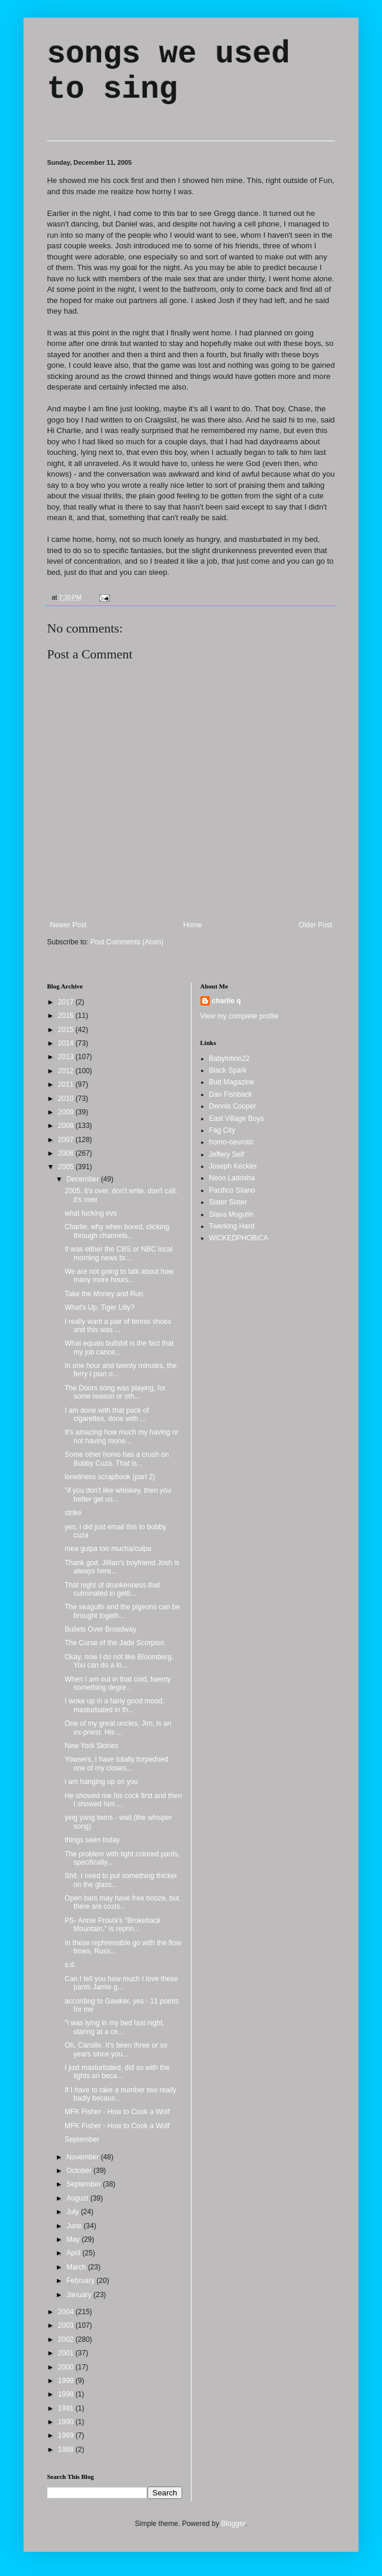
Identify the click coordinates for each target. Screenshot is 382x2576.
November (83, 2157)
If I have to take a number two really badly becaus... (120, 2094)
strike (73, 1513)
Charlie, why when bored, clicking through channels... (117, 1231)
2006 (67, 1153)
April (74, 2253)
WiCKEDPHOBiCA (239, 1238)
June (74, 2226)
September (82, 2139)
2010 (67, 1098)
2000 (67, 2367)
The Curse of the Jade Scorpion (114, 1643)
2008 (67, 1125)
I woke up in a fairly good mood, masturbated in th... (114, 1705)
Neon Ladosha (232, 1178)
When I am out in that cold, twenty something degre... (118, 1683)
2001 (67, 2353)
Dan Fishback (230, 1094)
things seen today (92, 1840)
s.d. (70, 1965)
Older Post (315, 925)
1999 (67, 2381)
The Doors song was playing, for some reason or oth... (115, 1392)
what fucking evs (91, 1213)
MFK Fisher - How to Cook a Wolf (117, 2112)
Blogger (233, 2524)
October (79, 2170)
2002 (67, 2339)
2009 (67, 1112)
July (73, 2212)
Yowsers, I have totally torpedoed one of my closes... (116, 1763)
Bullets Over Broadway (100, 1629)
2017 (67, 1002)
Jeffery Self (226, 1154)
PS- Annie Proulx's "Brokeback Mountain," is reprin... (112, 1924)
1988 (67, 2449)
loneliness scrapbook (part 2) (110, 1477)
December (83, 1179)
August (78, 2198)
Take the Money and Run (104, 1294)
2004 (67, 2312)
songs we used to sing (168, 71)
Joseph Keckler (233, 1166)
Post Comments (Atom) (126, 942)
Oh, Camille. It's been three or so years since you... (116, 2049)
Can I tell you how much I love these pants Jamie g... (121, 1983)
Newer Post (68, 925)
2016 (67, 1015)
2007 (67, 1140)
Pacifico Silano (232, 1190)
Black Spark (228, 1070)
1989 (67, 2435)
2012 (67, 1071)
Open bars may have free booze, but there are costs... (122, 1902)
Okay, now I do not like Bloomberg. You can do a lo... (119, 1661)
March (77, 2267)
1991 (67, 2408)
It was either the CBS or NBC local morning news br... (118, 1253)
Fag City (222, 1130)
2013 (67, 1057)
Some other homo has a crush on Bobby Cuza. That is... (117, 1458)
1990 (67, 2422)
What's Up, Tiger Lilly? (100, 1307)
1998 (67, 2394)
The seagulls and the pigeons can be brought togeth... (122, 1611)
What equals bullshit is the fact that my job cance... (119, 1347)
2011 (67, 1084)
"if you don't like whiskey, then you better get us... (118, 1494)
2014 (67, 1043)
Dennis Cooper (232, 1106)
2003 (67, 2325)
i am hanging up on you (101, 1782)
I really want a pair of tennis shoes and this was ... (118, 1325)
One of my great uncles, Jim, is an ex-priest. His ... (118, 1727)
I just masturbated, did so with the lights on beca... (117, 2072)
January (79, 2295)
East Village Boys (236, 1118)
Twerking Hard (231, 1226)
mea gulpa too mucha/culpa (108, 1549)
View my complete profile (239, 1016)
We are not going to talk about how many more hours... (119, 1275)
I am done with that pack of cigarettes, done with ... (107, 1414)
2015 (67, 1030)
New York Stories (91, 1746)
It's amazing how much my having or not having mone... (122, 1436)
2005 (67, 1167)
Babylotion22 (229, 1058)
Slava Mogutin (231, 1214)
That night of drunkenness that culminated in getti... (112, 1589)
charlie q (226, 1001)
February (81, 2281)
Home (192, 925)
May (74, 2239)
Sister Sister (228, 1202)
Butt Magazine (231, 1082)
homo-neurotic (231, 1142)
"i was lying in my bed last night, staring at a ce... (115, 2027)
